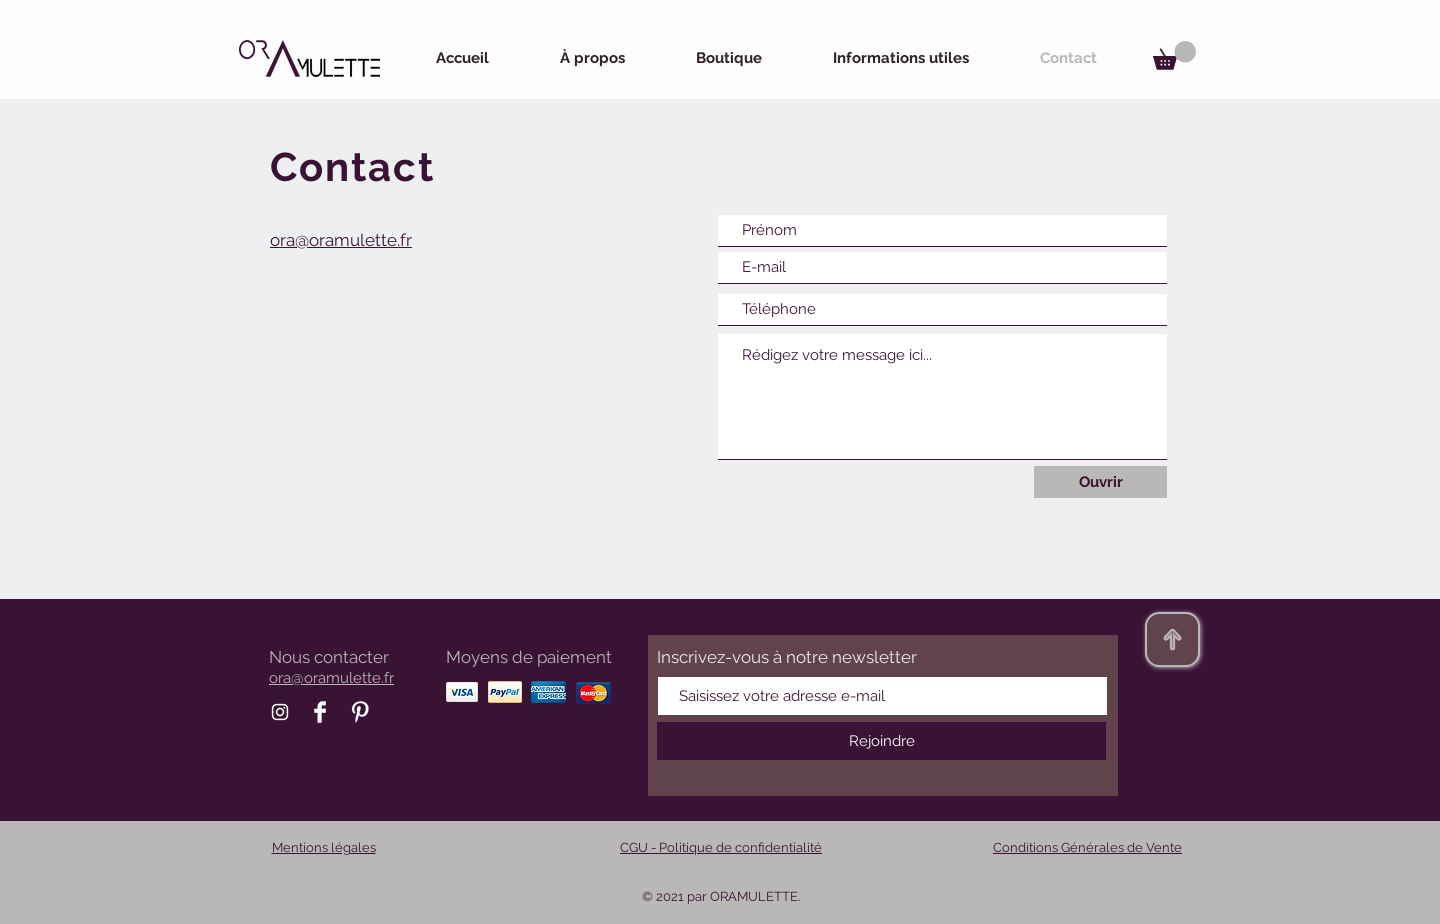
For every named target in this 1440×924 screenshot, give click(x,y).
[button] (1174, 55)
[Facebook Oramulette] (320, 712)
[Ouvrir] (1100, 482)
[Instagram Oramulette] (280, 712)
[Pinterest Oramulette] (360, 712)
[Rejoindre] (881, 741)
